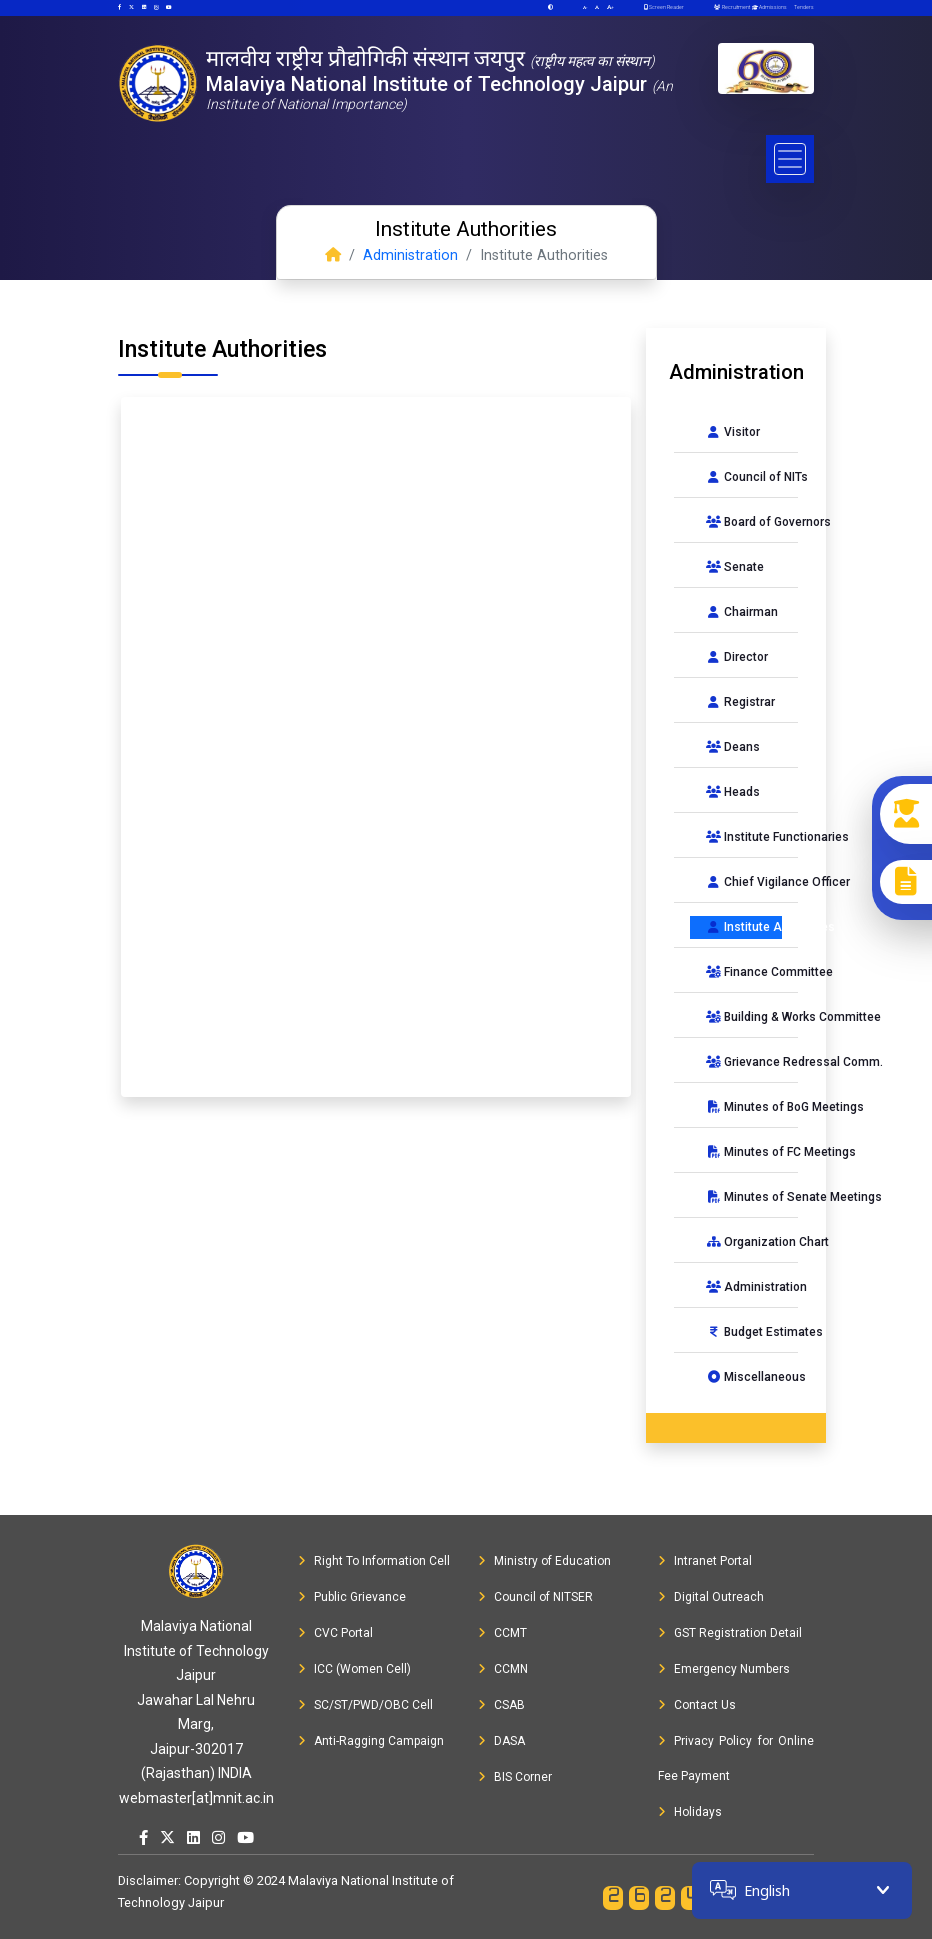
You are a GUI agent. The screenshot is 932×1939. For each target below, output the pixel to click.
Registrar (740, 702)
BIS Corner (515, 1777)
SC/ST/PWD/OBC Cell (365, 1705)
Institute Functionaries (744, 837)
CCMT (502, 1633)
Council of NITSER (535, 1597)
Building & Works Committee (744, 1017)
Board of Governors (744, 522)
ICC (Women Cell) (354, 1669)
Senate (735, 567)
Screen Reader (664, 7)
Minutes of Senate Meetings (744, 1197)
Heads (733, 792)
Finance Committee (744, 972)
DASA (501, 1741)
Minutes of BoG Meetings (744, 1107)
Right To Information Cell (374, 1561)
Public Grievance (352, 1597)
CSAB (501, 1705)
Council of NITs (744, 477)
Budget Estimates (744, 1332)
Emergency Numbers (724, 1669)
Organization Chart (744, 1242)
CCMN (503, 1669)
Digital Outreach (711, 1597)
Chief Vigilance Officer (744, 882)
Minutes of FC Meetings (744, 1152)
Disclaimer (148, 1880)
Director (737, 657)
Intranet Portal (705, 1561)
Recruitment (731, 7)
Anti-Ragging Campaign (371, 1741)
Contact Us (697, 1705)
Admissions (768, 7)
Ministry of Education (544, 1561)
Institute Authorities (744, 927)
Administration (410, 255)
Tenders (803, 7)
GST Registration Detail (730, 1633)
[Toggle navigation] (790, 159)
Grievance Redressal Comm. (744, 1062)
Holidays (690, 1812)
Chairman (742, 612)
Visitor (733, 432)
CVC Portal (335, 1633)
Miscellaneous (744, 1377)
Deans (733, 747)
